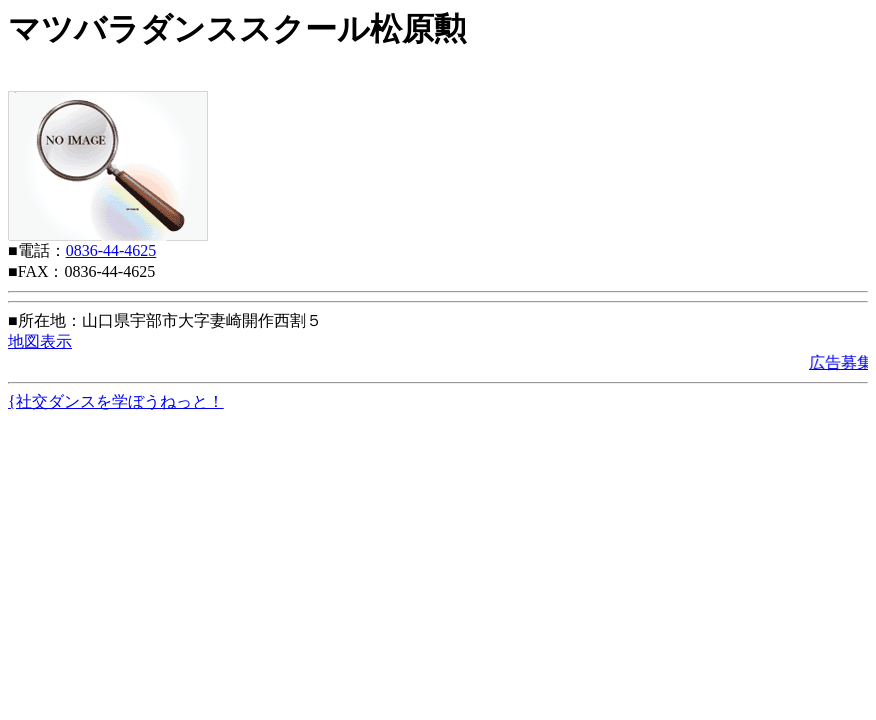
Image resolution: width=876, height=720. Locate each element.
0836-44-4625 (111, 250)
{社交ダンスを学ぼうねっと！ (116, 401)
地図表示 (40, 341)
